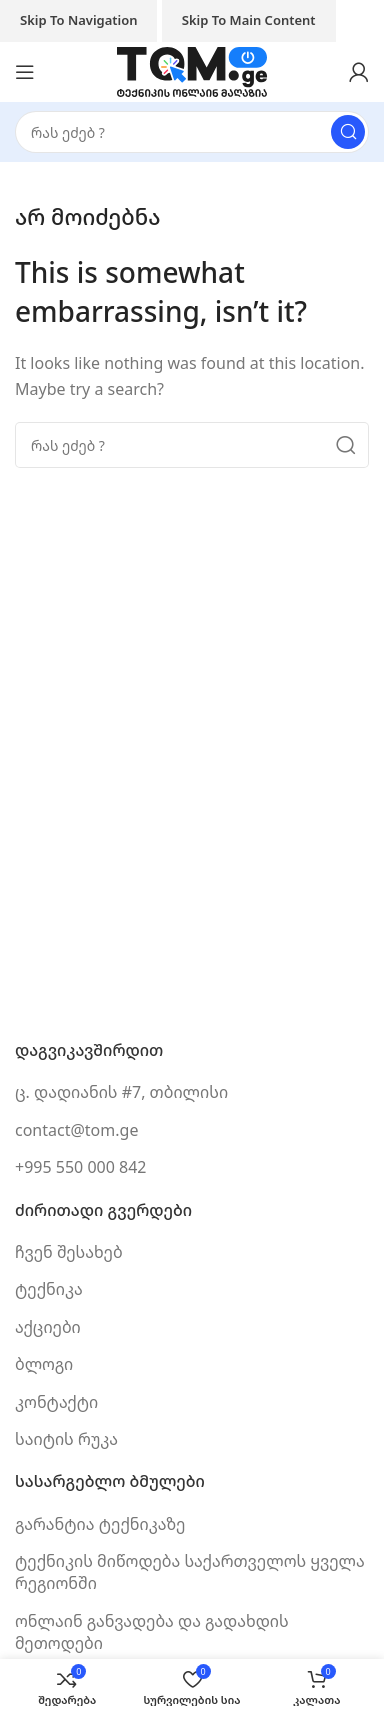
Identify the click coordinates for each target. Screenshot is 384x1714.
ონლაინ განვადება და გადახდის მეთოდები (152, 1632)
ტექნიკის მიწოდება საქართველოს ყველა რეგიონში (190, 1572)
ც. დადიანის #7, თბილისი (121, 1092)
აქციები (48, 1327)
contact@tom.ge (76, 1130)
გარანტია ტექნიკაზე (100, 1524)
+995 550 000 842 (80, 1167)
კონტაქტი (56, 1402)
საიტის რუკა (66, 1439)
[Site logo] (192, 70)
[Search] (192, 132)
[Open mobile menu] (25, 72)
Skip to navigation (78, 20)
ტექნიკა (49, 1289)
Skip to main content (249, 20)
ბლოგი (44, 1364)
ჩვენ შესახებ (69, 1252)
